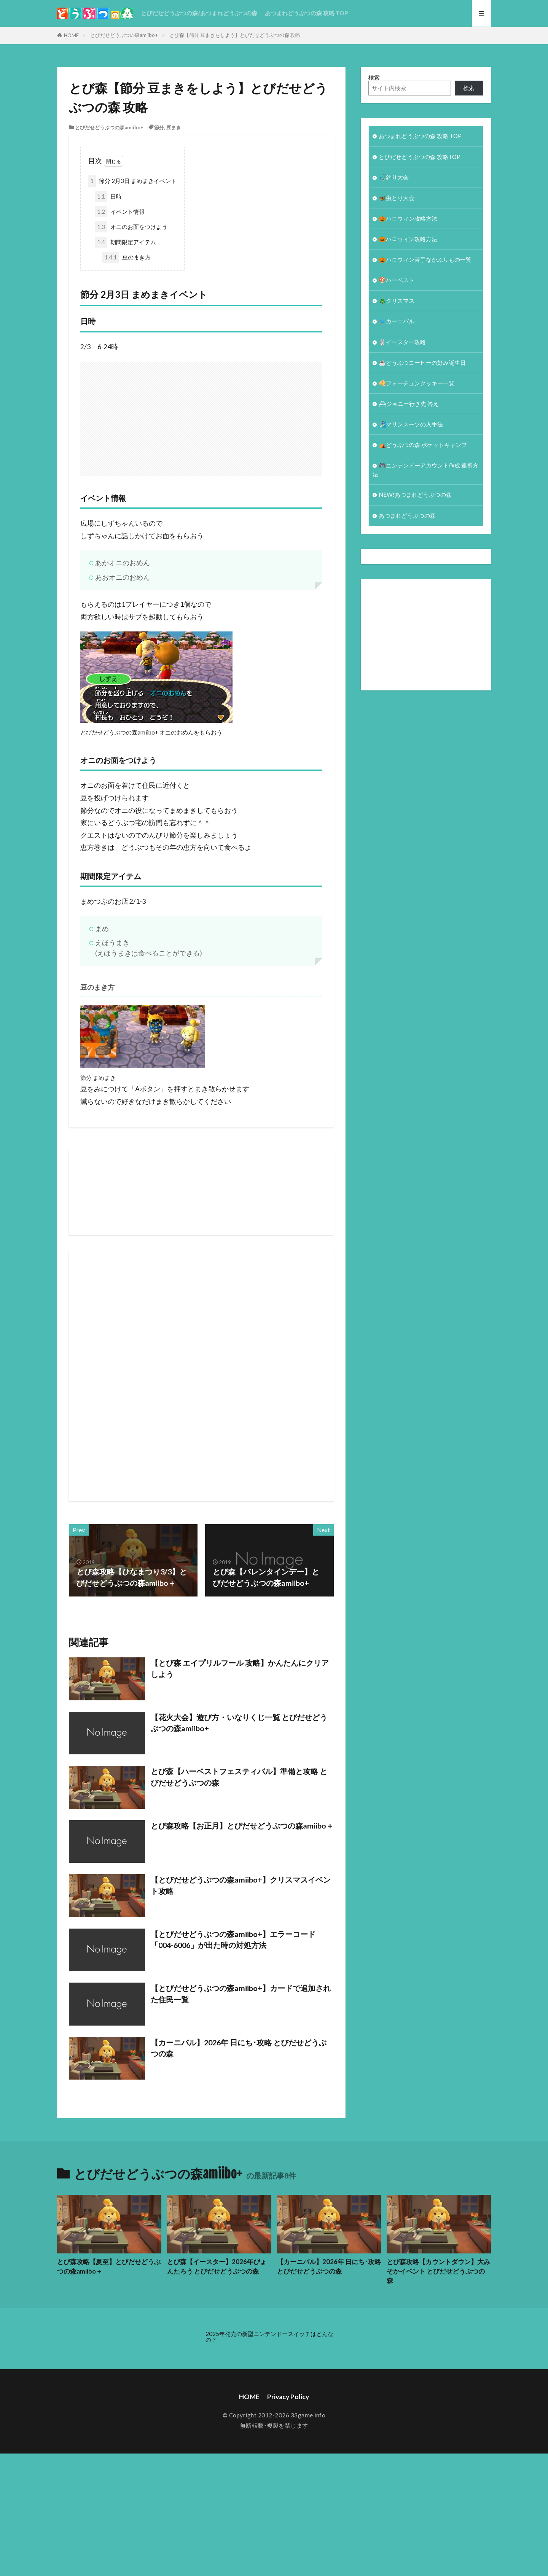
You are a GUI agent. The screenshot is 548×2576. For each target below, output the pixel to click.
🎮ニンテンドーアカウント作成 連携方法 (425, 469)
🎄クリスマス (396, 300)
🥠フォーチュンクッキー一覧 (416, 383)
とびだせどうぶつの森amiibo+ (124, 35)
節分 (159, 127)
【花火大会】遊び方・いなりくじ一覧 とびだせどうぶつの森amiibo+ (239, 1723)
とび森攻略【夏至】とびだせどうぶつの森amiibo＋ (109, 2266)
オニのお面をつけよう (131, 226)
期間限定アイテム (125, 242)
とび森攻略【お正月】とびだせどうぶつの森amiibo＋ (242, 1825)
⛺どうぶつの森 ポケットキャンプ (423, 444)
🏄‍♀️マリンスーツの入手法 (411, 424)
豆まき (173, 127)
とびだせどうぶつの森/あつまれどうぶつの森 (199, 13)
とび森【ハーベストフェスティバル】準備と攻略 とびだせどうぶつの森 (239, 1777)
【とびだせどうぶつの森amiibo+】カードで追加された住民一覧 (241, 1993)
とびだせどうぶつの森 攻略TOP (419, 156)
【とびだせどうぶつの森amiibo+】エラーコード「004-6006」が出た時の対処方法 (233, 1939)
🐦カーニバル (396, 321)
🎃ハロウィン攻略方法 (408, 218)
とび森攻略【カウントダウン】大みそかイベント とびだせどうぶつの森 (438, 2271)
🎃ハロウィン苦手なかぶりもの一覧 (425, 259)
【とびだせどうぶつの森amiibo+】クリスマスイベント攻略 (241, 1885)
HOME (71, 35)
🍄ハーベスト (396, 280)
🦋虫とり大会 (396, 197)
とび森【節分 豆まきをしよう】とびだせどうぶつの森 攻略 (234, 35)
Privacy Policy (288, 2397)
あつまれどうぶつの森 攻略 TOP (306, 13)
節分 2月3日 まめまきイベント (132, 180)
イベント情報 (120, 211)
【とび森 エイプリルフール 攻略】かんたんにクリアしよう (240, 1668)
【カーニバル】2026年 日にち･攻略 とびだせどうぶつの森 (239, 2048)
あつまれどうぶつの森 (407, 515)
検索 (374, 77)
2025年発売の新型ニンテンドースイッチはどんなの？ (269, 2336)
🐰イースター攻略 (402, 342)
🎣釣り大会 (394, 177)
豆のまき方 (126, 257)
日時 (108, 196)
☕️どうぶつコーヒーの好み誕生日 (422, 362)
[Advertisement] (312, 415)
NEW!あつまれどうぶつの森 (415, 494)
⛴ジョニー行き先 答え (409, 403)
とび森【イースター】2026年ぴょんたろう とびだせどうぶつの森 (216, 2266)
